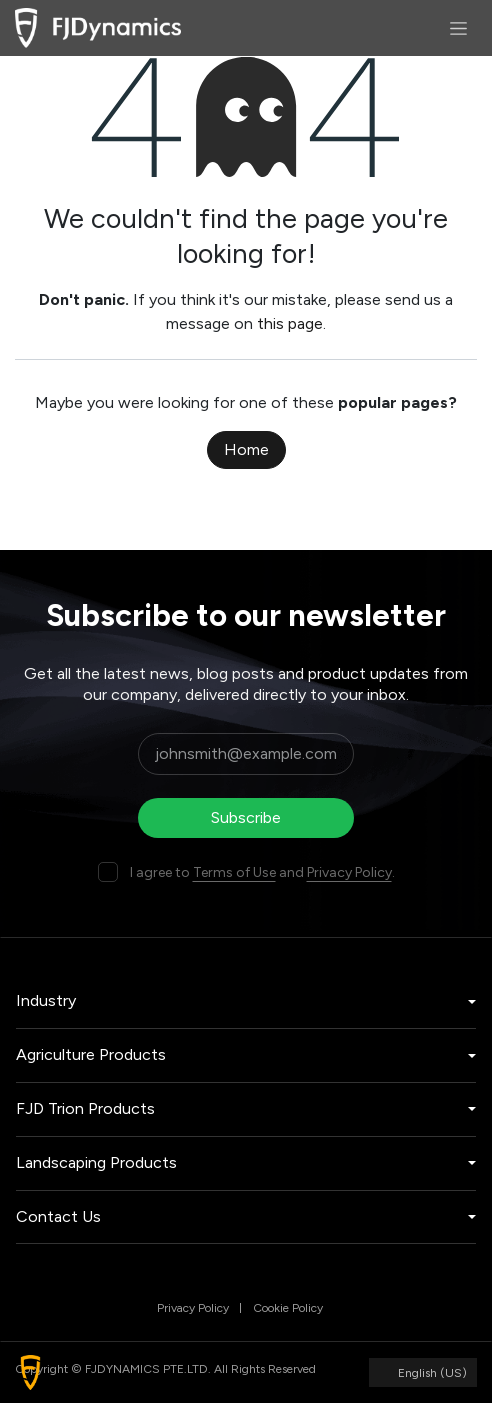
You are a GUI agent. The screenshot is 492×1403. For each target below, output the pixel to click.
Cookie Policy (288, 1308)
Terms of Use (234, 872)
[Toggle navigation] (458, 28)
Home (246, 449)
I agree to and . (262, 872)
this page (290, 323)
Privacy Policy (349, 872)
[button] (30, 1372)
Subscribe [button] (246, 817)
